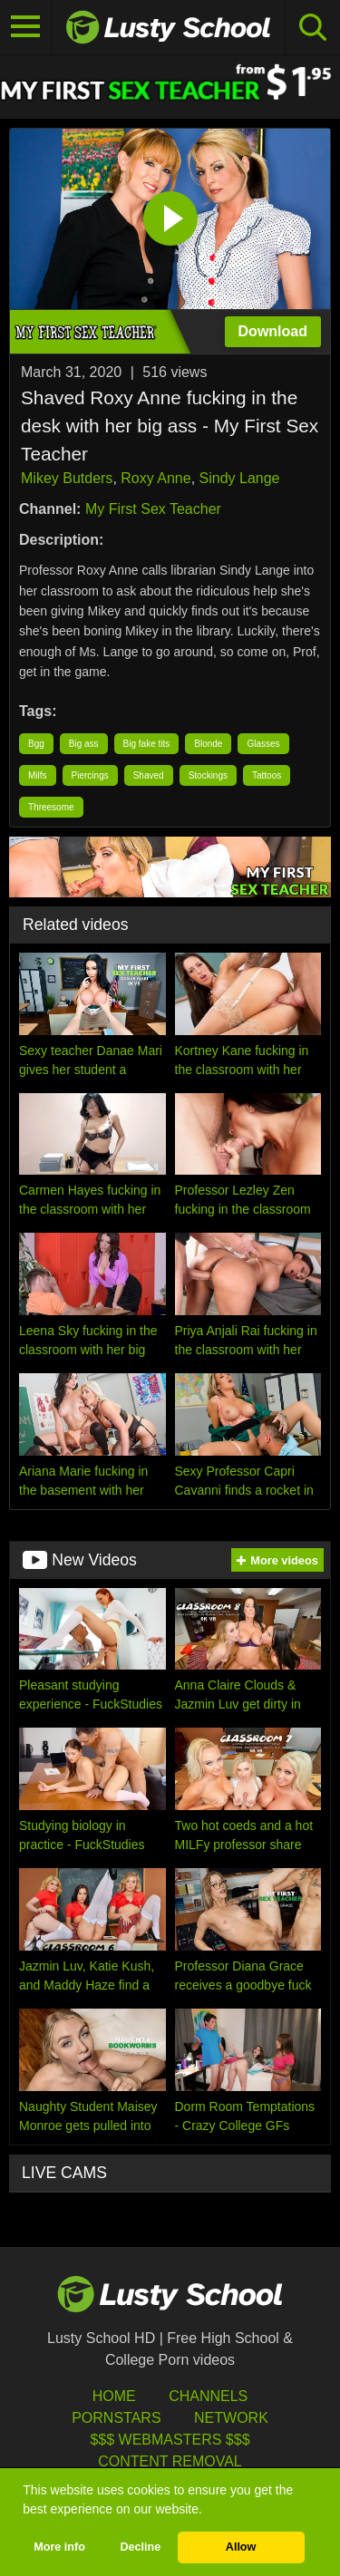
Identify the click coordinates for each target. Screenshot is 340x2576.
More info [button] (59, 2547)
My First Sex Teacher (153, 509)
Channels (208, 2396)
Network (231, 2418)
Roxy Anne (155, 478)
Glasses (263, 744)
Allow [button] (241, 2547)
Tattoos (266, 775)
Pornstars (116, 2418)
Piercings (90, 775)
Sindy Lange (239, 478)
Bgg (36, 744)
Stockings (208, 775)
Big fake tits (146, 744)
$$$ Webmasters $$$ (169, 2439)
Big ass (84, 744)
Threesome (51, 807)
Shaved (148, 775)
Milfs (37, 775)
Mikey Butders (66, 478)
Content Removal (170, 2461)
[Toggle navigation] (26, 27)
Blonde (208, 744)
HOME (114, 2396)
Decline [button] (140, 2547)
